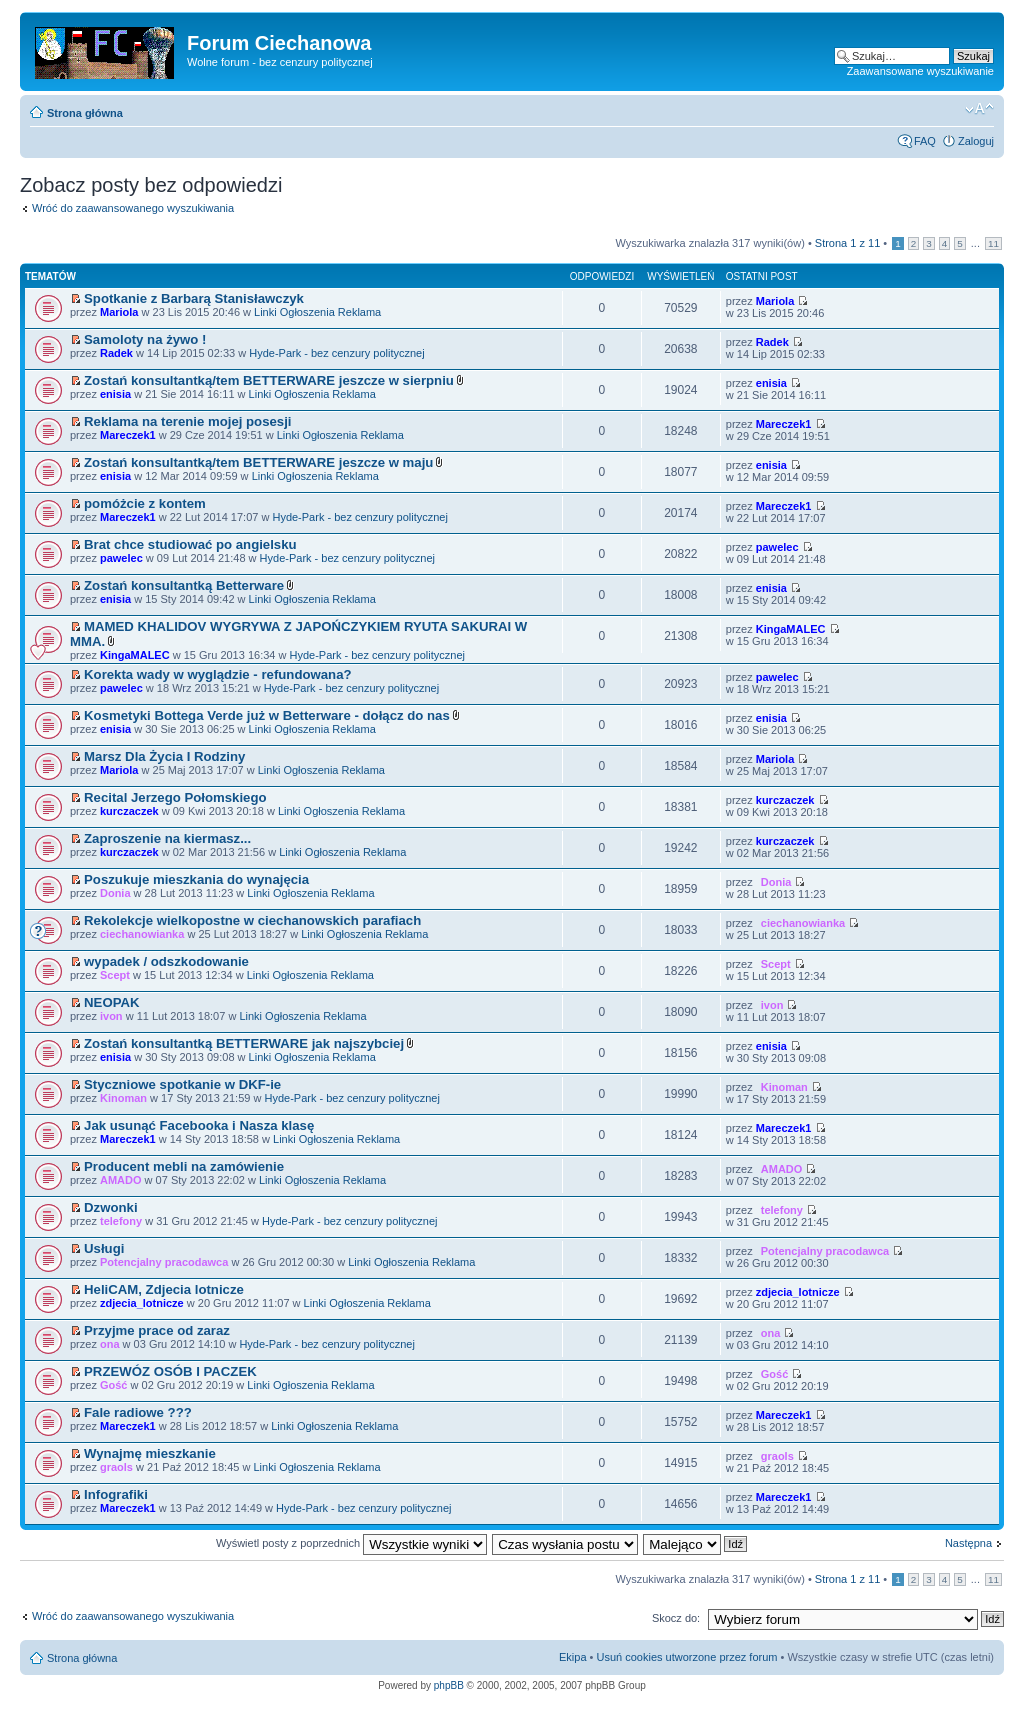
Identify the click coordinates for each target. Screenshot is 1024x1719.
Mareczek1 (128, 435)
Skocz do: (676, 1618)
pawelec (121, 558)
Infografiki (116, 1494)
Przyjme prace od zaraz (157, 1330)
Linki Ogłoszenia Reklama (317, 312)
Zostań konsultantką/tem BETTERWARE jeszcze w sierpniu (269, 380)
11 (993, 243)
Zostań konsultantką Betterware (184, 585)
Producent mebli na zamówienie (184, 1166)
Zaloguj (976, 141)
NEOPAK (111, 1002)
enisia (115, 394)
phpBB (449, 1685)
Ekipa (573, 1657)
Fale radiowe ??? (138, 1412)
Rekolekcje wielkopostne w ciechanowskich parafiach (252, 920)
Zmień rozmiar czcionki (979, 109)
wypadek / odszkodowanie (166, 961)
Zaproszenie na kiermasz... (167, 838)
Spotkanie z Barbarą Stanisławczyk (194, 298)
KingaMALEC (135, 655)
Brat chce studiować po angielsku (190, 544)
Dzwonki (110, 1207)
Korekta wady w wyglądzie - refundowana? (217, 674)
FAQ (925, 141)
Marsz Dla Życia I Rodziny (164, 756)
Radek (116, 353)
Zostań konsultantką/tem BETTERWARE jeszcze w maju (258, 462)
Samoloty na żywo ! (145, 339)
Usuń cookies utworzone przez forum (686, 1657)
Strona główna (85, 113)
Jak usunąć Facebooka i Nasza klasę (199, 1125)
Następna (968, 1543)
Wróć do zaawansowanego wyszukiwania (133, 208)
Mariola (119, 312)
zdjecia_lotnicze (142, 1303)
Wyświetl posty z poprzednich (351, 1543)
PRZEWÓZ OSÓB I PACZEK (170, 1371)
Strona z (847, 243)
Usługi (104, 1248)
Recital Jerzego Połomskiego (175, 797)
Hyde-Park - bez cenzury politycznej (336, 353)
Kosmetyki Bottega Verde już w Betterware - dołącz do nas (267, 715)
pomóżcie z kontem (145, 503)
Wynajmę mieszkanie (150, 1453)
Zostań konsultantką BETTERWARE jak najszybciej (244, 1043)
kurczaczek (129, 811)
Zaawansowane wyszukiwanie (920, 71)
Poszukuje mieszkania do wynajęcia (196, 879)
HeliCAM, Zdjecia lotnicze (164, 1289)
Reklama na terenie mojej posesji (187, 421)
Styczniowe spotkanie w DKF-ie (182, 1084)
